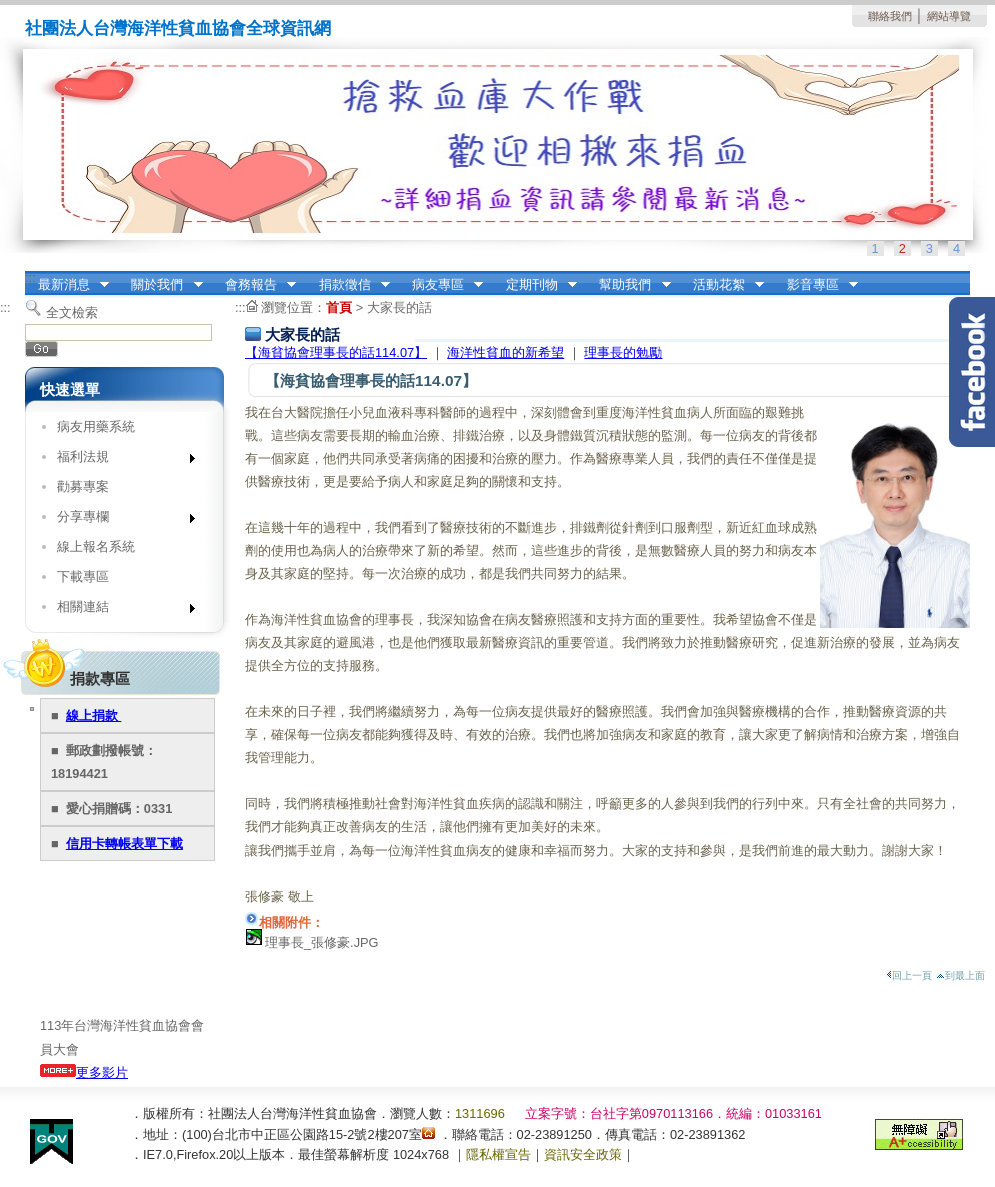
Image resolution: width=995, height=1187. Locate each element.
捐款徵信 (348, 285)
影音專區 (816, 285)
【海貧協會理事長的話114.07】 (336, 352)
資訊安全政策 (583, 1154)
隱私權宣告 (498, 1154)
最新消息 (67, 285)
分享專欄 (119, 520)
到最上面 (960, 975)
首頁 (339, 307)
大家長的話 (399, 307)
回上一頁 (909, 975)
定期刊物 (535, 285)
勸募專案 (83, 486)
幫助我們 (629, 285)
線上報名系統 (96, 546)
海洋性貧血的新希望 (505, 352)
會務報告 (254, 285)
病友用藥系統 (96, 426)
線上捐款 (94, 715)
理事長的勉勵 (623, 352)
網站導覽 (949, 16)
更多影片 (84, 1072)
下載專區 (83, 576)
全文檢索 (72, 312)
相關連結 (119, 610)
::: (30, 277)
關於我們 (161, 285)
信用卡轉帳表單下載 (124, 843)
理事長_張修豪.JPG (322, 942)
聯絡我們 (890, 16)
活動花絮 (722, 285)
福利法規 (119, 460)
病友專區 (441, 285)
